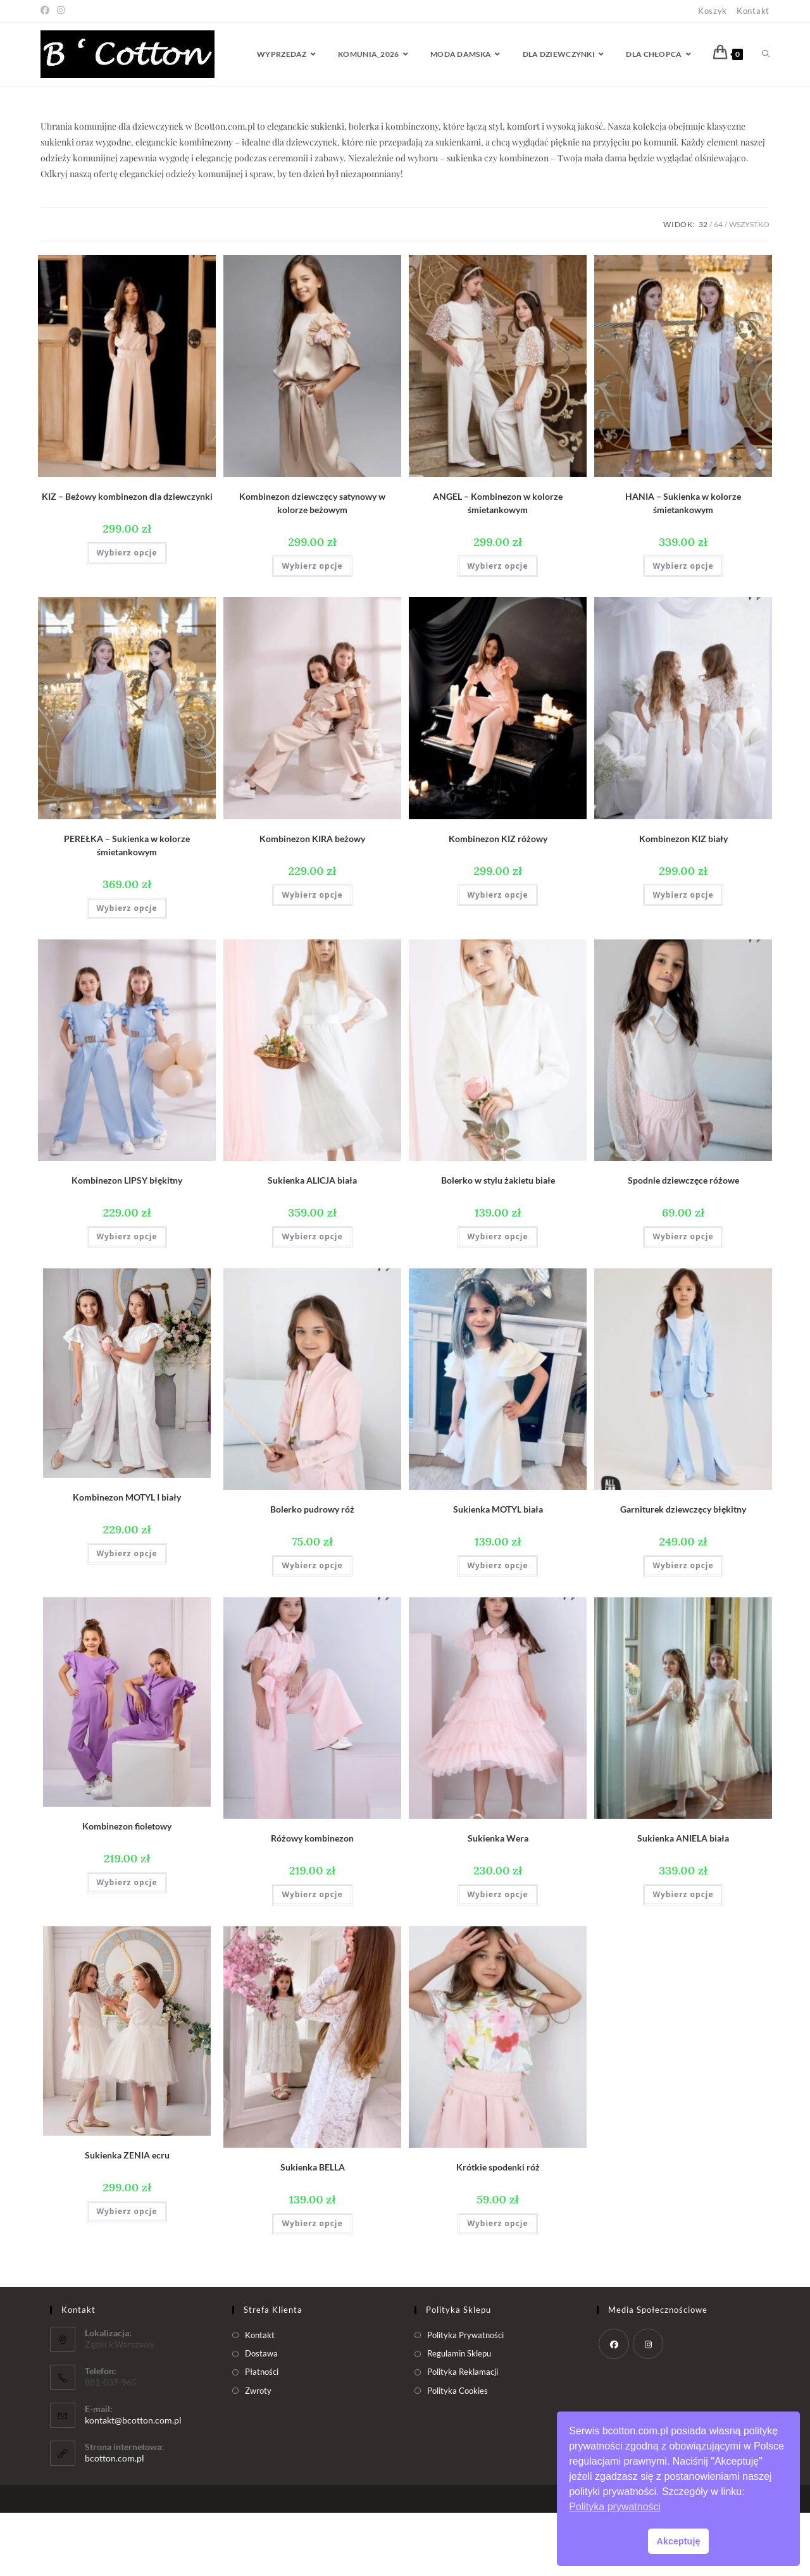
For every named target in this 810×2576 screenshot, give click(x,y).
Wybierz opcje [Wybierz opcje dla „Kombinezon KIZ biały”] (682, 958)
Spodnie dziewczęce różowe (683, 1243)
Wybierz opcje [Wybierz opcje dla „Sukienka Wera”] (497, 1957)
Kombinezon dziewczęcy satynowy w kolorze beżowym (312, 566)
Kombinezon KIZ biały (683, 901)
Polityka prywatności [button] (615, 2506)
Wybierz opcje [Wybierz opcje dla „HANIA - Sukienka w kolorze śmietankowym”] (682, 629)
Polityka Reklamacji (462, 2435)
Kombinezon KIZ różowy (498, 901)
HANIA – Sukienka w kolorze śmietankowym (683, 566)
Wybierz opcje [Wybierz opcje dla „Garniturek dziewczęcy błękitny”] (682, 1628)
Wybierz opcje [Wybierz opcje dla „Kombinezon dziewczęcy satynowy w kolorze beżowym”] (312, 629)
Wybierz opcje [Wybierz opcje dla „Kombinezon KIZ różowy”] (497, 958)
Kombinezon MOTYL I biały (127, 1560)
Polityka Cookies (457, 2454)
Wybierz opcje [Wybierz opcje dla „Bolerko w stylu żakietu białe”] (497, 1299)
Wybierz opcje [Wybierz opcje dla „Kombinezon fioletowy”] (126, 1945)
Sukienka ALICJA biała (312, 1243)
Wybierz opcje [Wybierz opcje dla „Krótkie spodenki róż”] (497, 2286)
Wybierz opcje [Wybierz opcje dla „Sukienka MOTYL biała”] (497, 1628)
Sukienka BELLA (312, 2230)
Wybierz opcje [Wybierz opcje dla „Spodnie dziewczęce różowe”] (682, 1299)
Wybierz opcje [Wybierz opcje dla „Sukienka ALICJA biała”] (312, 1299)
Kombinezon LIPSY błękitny (127, 1243)
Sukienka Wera (498, 1901)
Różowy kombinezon (312, 1901)
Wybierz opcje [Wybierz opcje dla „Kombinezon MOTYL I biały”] (126, 1616)
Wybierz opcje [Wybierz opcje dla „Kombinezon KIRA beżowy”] (312, 958)
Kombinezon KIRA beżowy (312, 901)
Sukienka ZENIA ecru (127, 2218)
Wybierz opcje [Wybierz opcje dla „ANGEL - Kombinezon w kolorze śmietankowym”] (497, 629)
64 (718, 287)
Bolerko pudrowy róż (312, 1572)
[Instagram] (648, 2407)
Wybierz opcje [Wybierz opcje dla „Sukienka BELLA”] (312, 2286)
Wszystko (749, 287)
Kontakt (753, 11)
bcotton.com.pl (114, 2521)
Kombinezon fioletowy (126, 1889)
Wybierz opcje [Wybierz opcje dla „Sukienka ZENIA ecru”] (126, 2274)
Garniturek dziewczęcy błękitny (683, 1572)
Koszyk (712, 11)
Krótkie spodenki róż (498, 2230)
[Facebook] (614, 2407)
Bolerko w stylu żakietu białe (498, 1243)
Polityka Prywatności (465, 2398)
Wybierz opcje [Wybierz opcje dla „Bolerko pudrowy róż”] (312, 1628)
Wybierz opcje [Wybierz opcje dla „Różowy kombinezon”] (312, 1957)
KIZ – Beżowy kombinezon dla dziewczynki (127, 559)
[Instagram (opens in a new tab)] (60, 10)
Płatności (261, 2435)
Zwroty (258, 2454)
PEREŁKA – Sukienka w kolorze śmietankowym (127, 908)
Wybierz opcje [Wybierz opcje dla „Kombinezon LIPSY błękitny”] (126, 1299)
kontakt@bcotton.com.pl (133, 2483)
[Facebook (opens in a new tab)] (46, 10)
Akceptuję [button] (679, 2541)
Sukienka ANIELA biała (683, 1901)
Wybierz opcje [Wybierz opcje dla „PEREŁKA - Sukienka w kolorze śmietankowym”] (126, 971)
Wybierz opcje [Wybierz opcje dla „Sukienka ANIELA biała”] (682, 1957)
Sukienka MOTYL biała (498, 1572)
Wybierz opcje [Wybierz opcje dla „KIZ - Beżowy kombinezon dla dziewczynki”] (126, 615)
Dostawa (261, 2417)
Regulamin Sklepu (459, 2417)
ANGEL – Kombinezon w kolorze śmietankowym (498, 566)
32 (703, 287)
